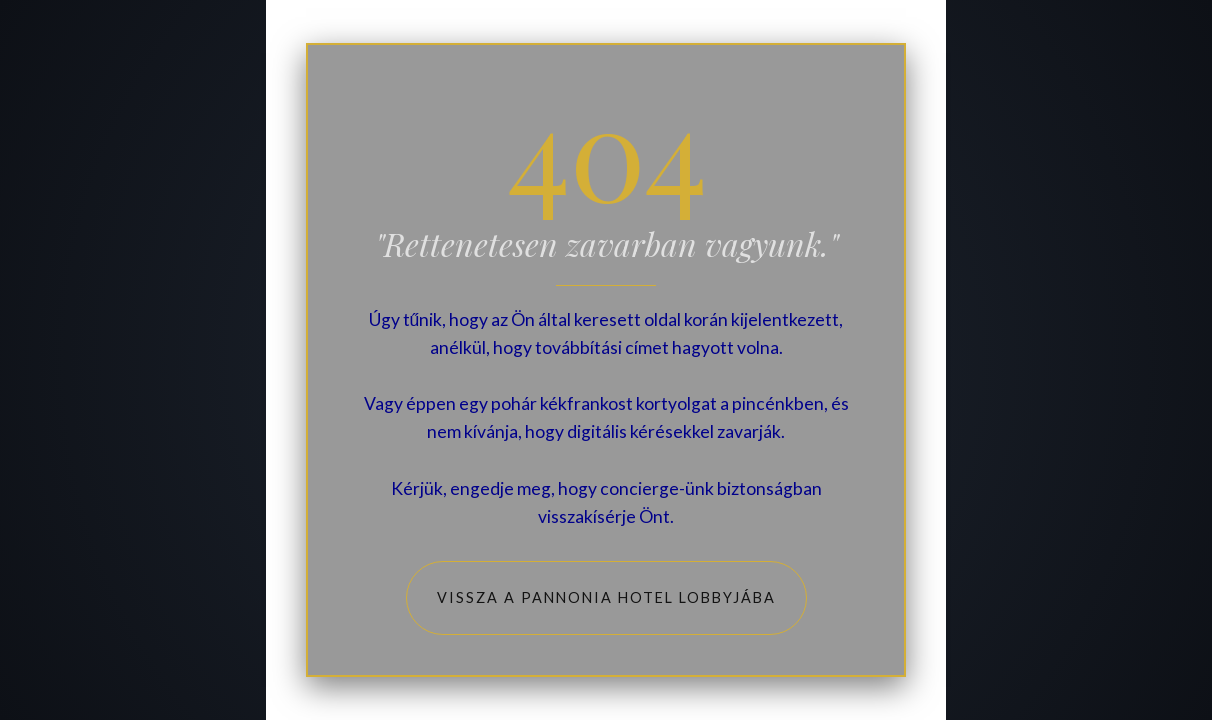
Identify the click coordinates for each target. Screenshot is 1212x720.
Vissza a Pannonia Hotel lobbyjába (606, 597)
